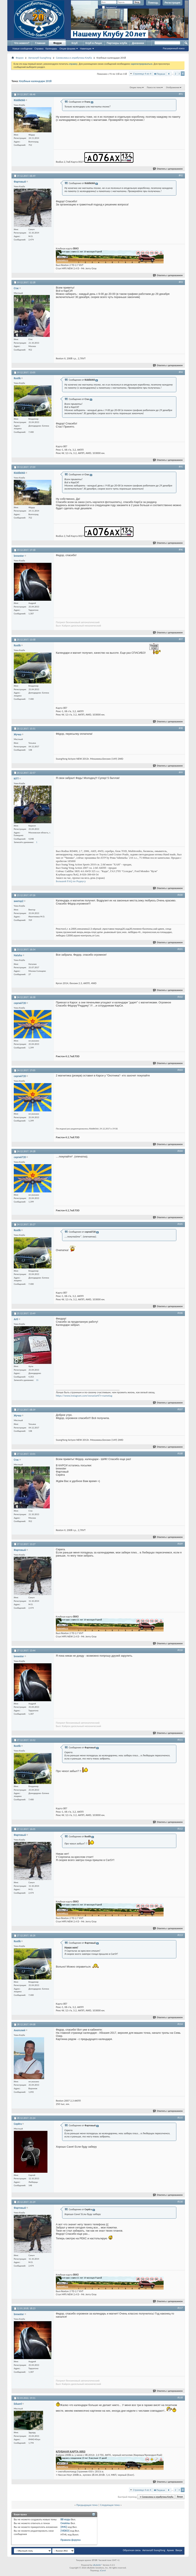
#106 (180, 1313)
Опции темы (136, 87)
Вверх (180, 2497)
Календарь (51, 48)
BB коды (65, 2519)
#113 (180, 1935)
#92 (181, 175)
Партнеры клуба (117, 43)
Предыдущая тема (87, 2504)
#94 (181, 372)
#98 (181, 728)
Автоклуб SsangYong (39, 57)
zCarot (103, 2570)
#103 (180, 1069)
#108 (180, 1453)
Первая (159, 73)
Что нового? (21, 43)
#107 (180, 1409)
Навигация (85, 48)
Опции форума (67, 48)
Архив (170, 2550)
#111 (180, 1739)
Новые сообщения (22, 48)
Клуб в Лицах (93, 43)
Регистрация (172, 2)
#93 (181, 282)
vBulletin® (97, 2565)
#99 (181, 772)
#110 (180, 1650)
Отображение (172, 87)
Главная (40, 43)
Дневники (138, 43)
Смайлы (65, 2523)
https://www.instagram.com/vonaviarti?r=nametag (84, 1395)
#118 (180, 2397)
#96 (181, 549)
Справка (38, 48)
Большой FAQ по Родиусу (71, 881)
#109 (180, 1543)
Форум (57, 43)
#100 (180, 894)
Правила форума (70, 2539)
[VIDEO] (64, 2530)
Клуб (75, 43)
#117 (180, 2308)
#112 (180, 1828)
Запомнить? (109, 7)
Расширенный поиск (173, 48)
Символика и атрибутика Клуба (74, 57)
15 (37, 1380)
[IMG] (63, 2526)
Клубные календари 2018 (35, 81)
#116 (180, 2201)
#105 (180, 1224)
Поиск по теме (154, 87)
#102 (180, 996)
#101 (180, 949)
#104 (180, 1150)
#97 (181, 639)
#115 (180, 2117)
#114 (180, 2024)
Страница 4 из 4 (142, 73)
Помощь (153, 2)
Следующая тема (110, 2504)
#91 (181, 94)
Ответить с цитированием (168, 169)
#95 (181, 466)
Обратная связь (132, 2550)
